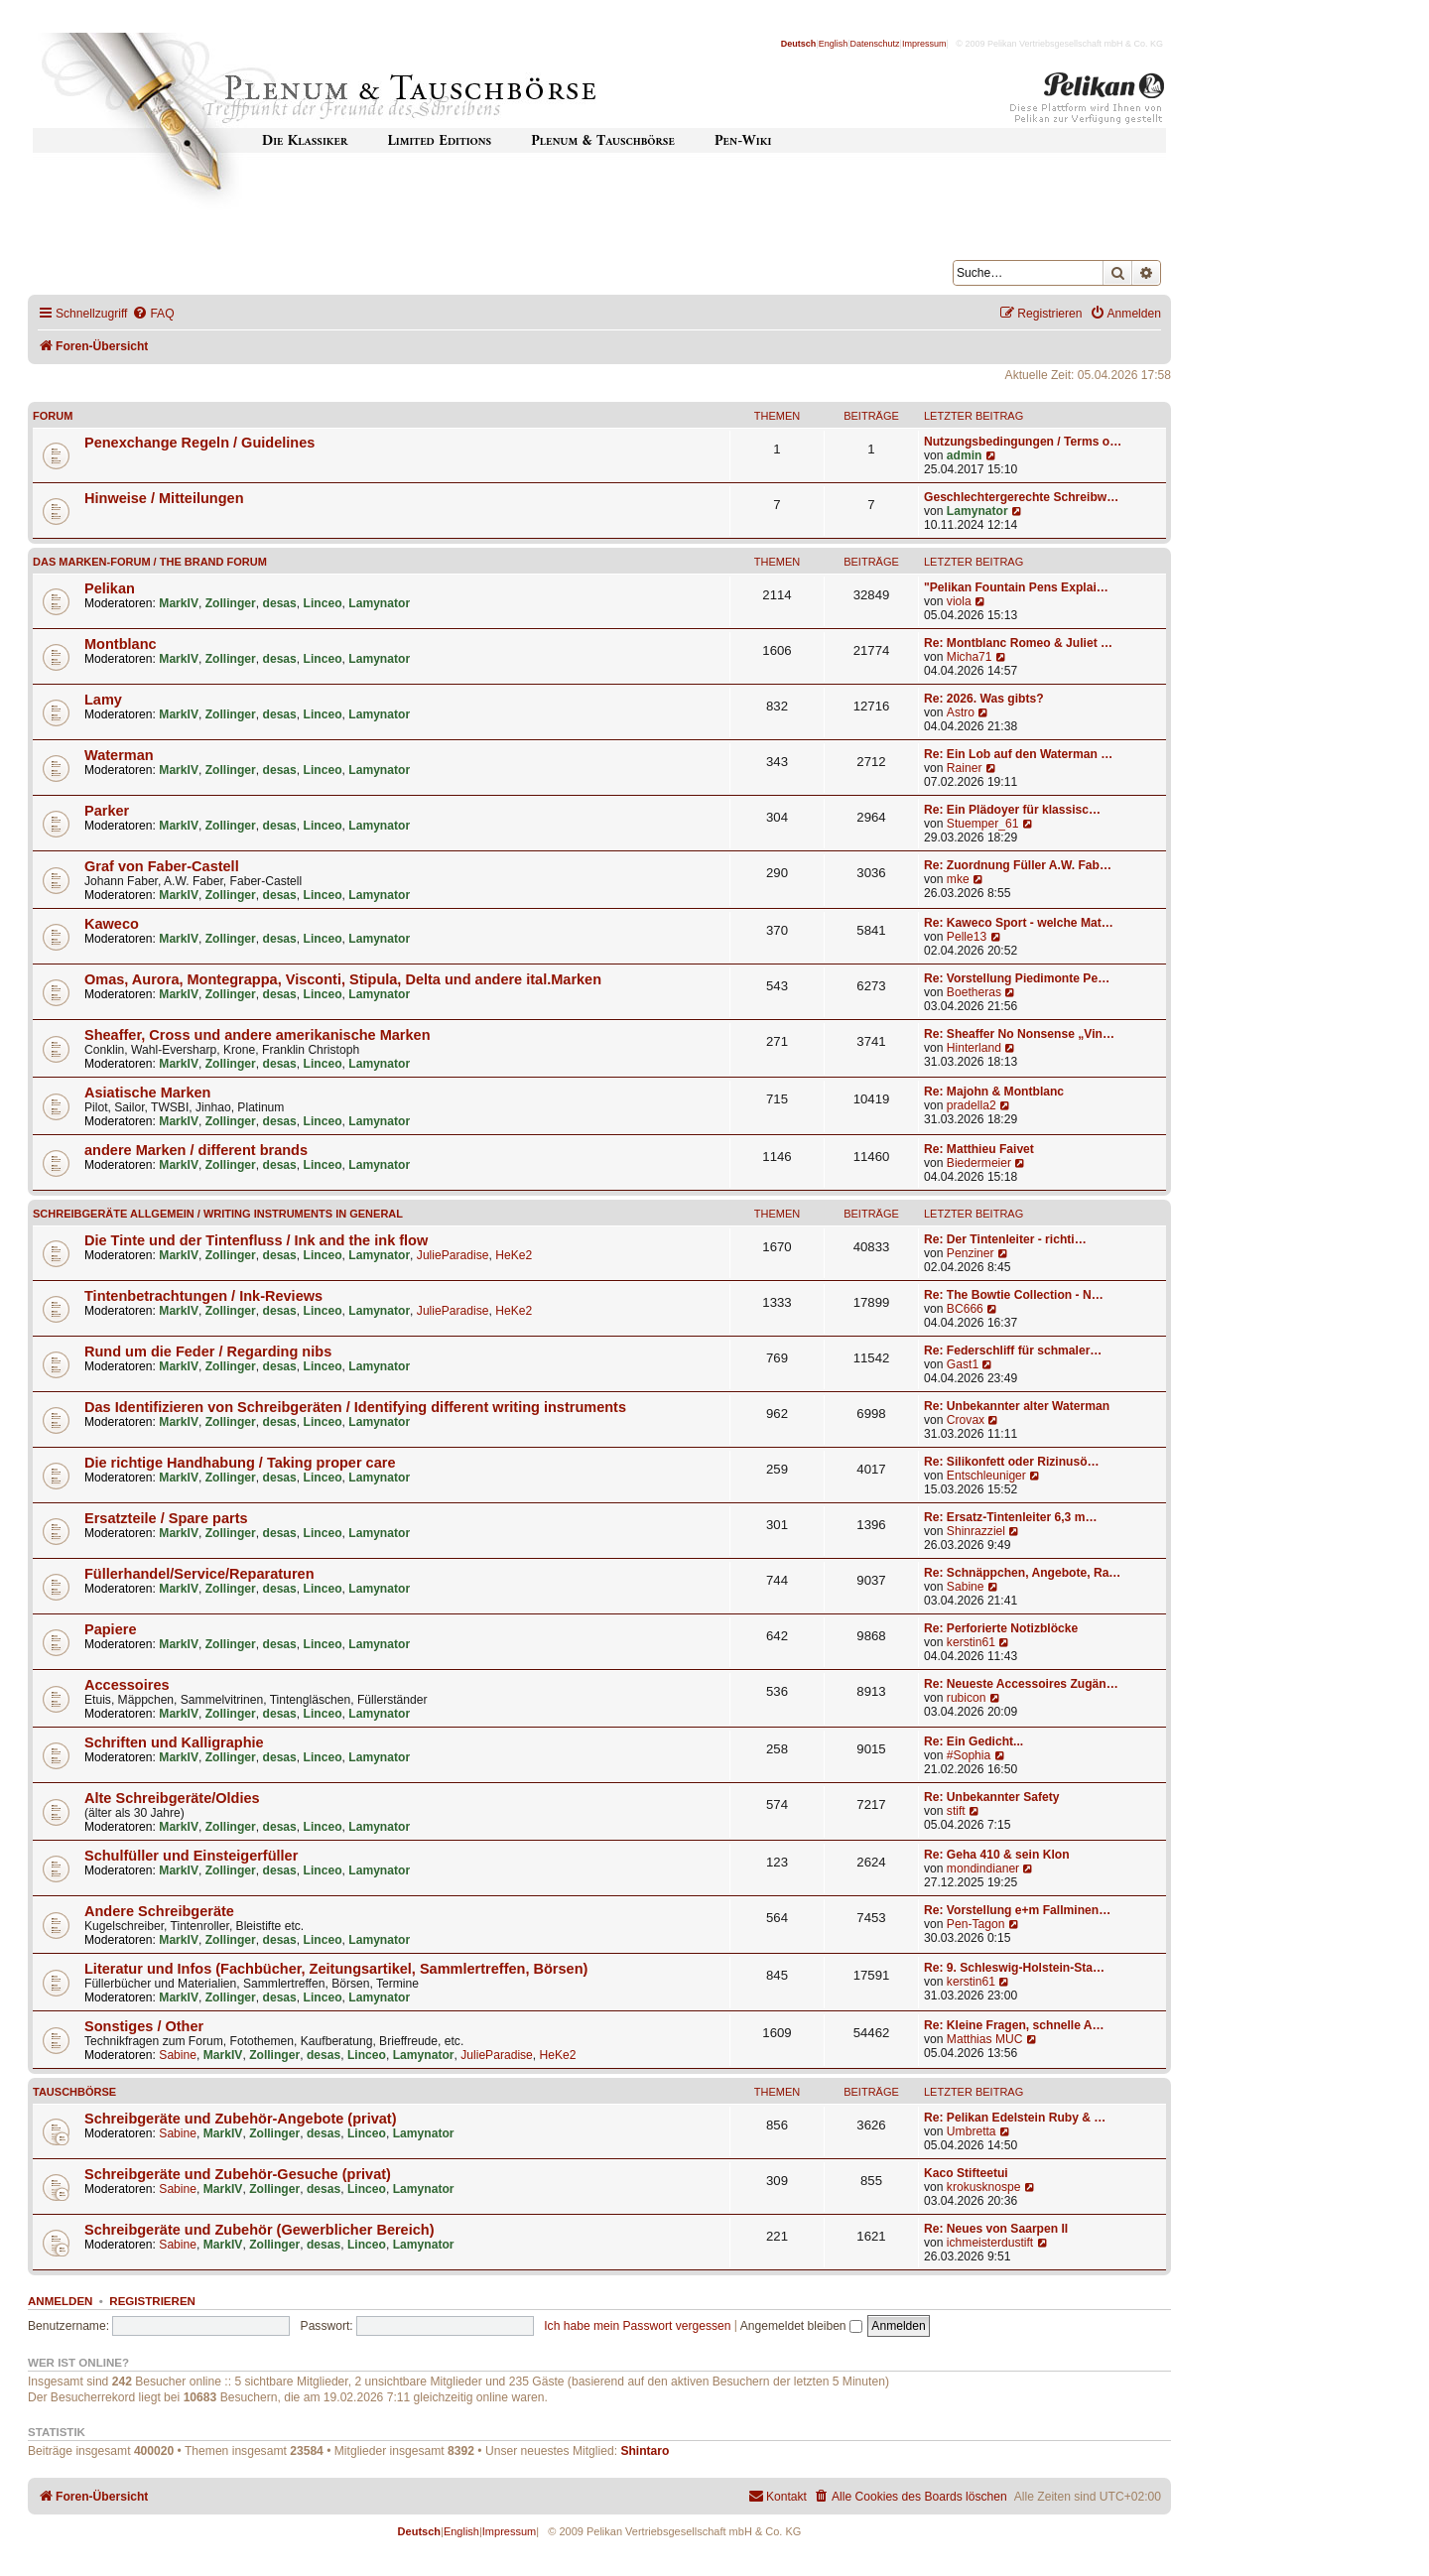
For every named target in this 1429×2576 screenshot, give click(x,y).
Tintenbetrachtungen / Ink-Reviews (203, 1296)
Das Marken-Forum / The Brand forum (150, 562)
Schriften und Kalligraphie (174, 1742)
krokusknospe (984, 2187)
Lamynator (977, 511)
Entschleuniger (986, 1475)
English (833, 44)
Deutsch (799, 44)
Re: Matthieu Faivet (979, 1149)
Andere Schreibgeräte (159, 1911)
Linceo (323, 603)
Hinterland (974, 1048)
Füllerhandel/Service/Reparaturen (199, 1574)
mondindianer (983, 1868)
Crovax (965, 1420)
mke (958, 879)
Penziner (970, 1253)
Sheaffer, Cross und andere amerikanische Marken (257, 1035)
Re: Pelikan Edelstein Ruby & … (1014, 2118)
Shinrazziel (976, 1531)
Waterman (119, 755)
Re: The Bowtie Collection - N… (1014, 1295)
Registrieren (152, 2301)
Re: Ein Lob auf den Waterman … (1018, 754)
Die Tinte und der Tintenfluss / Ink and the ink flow (256, 1240)
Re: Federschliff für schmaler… (1013, 1350)
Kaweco (111, 924)
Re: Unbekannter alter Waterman (1016, 1406)
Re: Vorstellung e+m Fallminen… (1017, 1910)
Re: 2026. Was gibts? (984, 699)
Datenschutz (875, 44)
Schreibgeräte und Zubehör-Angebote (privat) (240, 2118)
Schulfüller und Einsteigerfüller (191, 1856)
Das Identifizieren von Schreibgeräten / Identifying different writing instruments (355, 1407)
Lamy (103, 700)
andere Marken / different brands (196, 1150)
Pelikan (109, 588)
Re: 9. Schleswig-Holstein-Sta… (1014, 1968)
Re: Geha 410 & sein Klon (997, 1855)
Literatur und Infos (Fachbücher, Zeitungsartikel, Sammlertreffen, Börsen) (335, 1969)
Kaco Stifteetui (966, 2173)
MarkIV (178, 603)
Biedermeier (979, 1163)
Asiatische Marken (147, 1092)
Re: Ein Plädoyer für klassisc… (1012, 810)
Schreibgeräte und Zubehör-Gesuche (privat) (237, 2174)
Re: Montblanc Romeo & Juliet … (1018, 643)
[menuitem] (153, 314)
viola (959, 601)
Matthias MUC (985, 2039)
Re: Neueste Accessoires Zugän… (1021, 1684)
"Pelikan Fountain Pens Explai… (1016, 587)
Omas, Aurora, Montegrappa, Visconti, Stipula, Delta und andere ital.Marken (342, 979)
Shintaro (644, 2451)
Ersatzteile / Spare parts (166, 1518)
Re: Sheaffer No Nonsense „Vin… (1019, 1034)
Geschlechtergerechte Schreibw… (1021, 497)
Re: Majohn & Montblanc (994, 1091)
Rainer (964, 768)
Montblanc (120, 644)
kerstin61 (971, 1642)
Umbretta (971, 2131)
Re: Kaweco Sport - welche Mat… (1018, 923)
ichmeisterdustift (990, 2243)
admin (964, 455)
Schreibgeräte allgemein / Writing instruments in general (218, 1214)
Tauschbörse (74, 2092)
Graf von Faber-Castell (161, 866)
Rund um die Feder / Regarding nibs (207, 1351)
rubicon (966, 1698)
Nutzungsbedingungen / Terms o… (1022, 442)
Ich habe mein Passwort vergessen (637, 2326)
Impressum (924, 44)
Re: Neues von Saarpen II (996, 2229)
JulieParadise (453, 1255)
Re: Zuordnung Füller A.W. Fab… (1017, 865)
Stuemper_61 (983, 824)
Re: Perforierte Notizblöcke (1001, 1628)
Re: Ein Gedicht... (973, 1741)
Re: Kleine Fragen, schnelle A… (1014, 2025)
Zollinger (230, 603)
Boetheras (974, 992)
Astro (960, 712)
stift (956, 1811)
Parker (106, 811)
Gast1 (962, 1364)
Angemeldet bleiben (801, 2326)
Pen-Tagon (976, 1924)
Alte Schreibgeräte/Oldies (172, 1798)
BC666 (965, 1309)
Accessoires (127, 1685)
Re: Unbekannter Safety (991, 1797)
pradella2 (971, 1105)
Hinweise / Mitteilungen (164, 498)
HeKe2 (513, 1255)
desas (280, 603)
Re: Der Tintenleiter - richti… (1005, 1239)
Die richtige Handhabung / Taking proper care (239, 1463)
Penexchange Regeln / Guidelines (199, 443)
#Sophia (968, 1755)
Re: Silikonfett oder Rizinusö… (1012, 1462)
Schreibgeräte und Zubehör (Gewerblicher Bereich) (259, 2230)
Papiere (110, 1629)
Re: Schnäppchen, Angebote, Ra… (1022, 1573)
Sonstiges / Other (143, 2026)
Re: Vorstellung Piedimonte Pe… (1016, 978)
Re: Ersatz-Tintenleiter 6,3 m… (1011, 1517)
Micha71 (969, 657)
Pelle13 (966, 937)
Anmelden (60, 2301)
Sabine (965, 1587)
